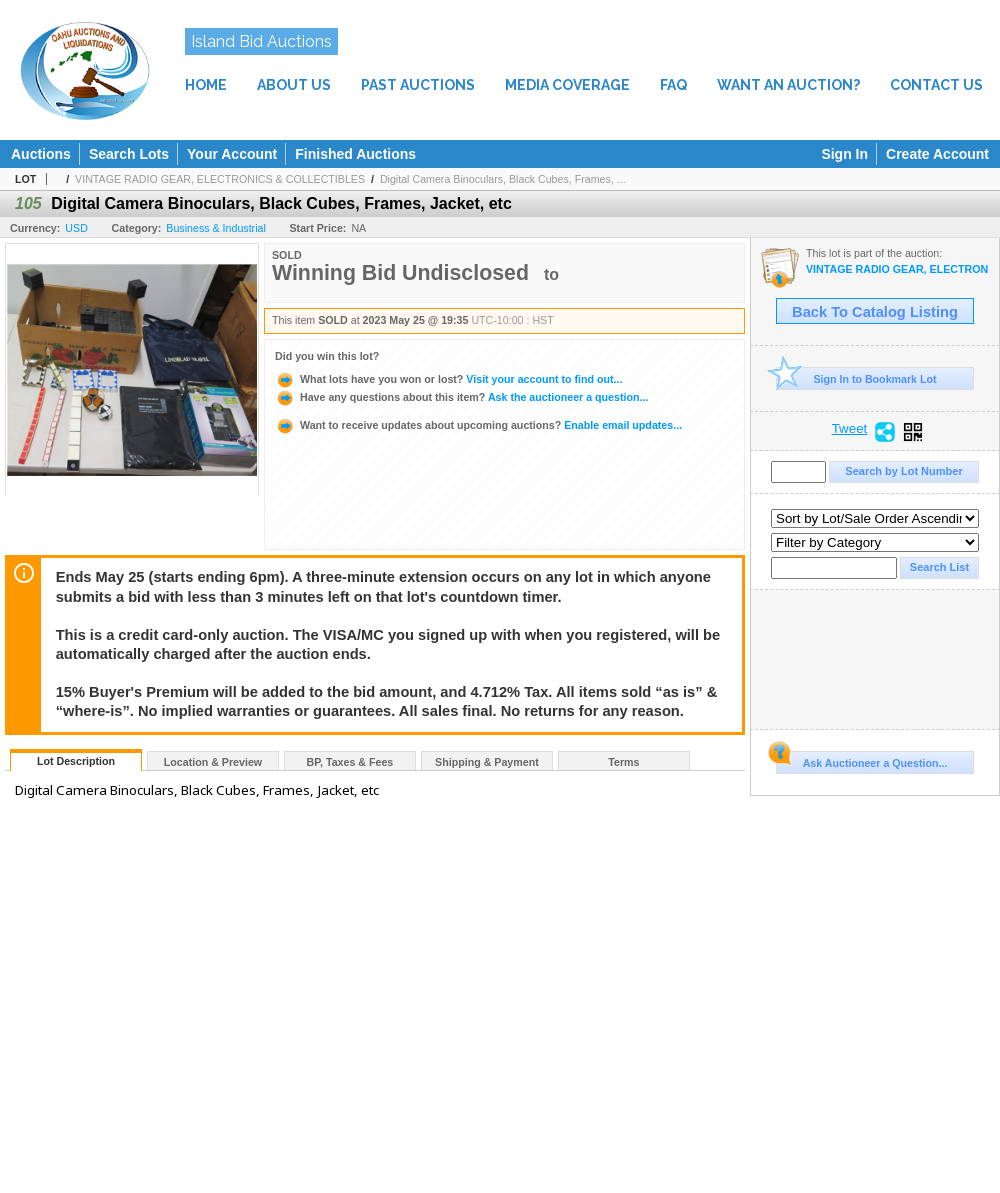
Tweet (850, 429)
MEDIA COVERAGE (567, 85)
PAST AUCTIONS (418, 85)
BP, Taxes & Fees (350, 762)
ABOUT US (294, 85)
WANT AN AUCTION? (788, 85)
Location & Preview (213, 762)
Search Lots (129, 154)
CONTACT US (936, 85)
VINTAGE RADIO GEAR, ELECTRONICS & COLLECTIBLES (220, 179)
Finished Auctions (355, 154)
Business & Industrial (216, 228)
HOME (206, 85)
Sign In (844, 154)
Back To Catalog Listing (875, 312)
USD (76, 228)
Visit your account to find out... (448, 379)
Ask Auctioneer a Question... (861, 760)
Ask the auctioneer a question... (461, 397)
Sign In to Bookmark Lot (856, 378)
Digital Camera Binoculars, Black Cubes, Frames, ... (503, 179)
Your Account (232, 154)
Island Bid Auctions (261, 41)
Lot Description (76, 761)
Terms (623, 762)
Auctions (41, 154)
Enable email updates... (478, 425)
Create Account (937, 154)
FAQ (673, 85)
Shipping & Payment (487, 762)
